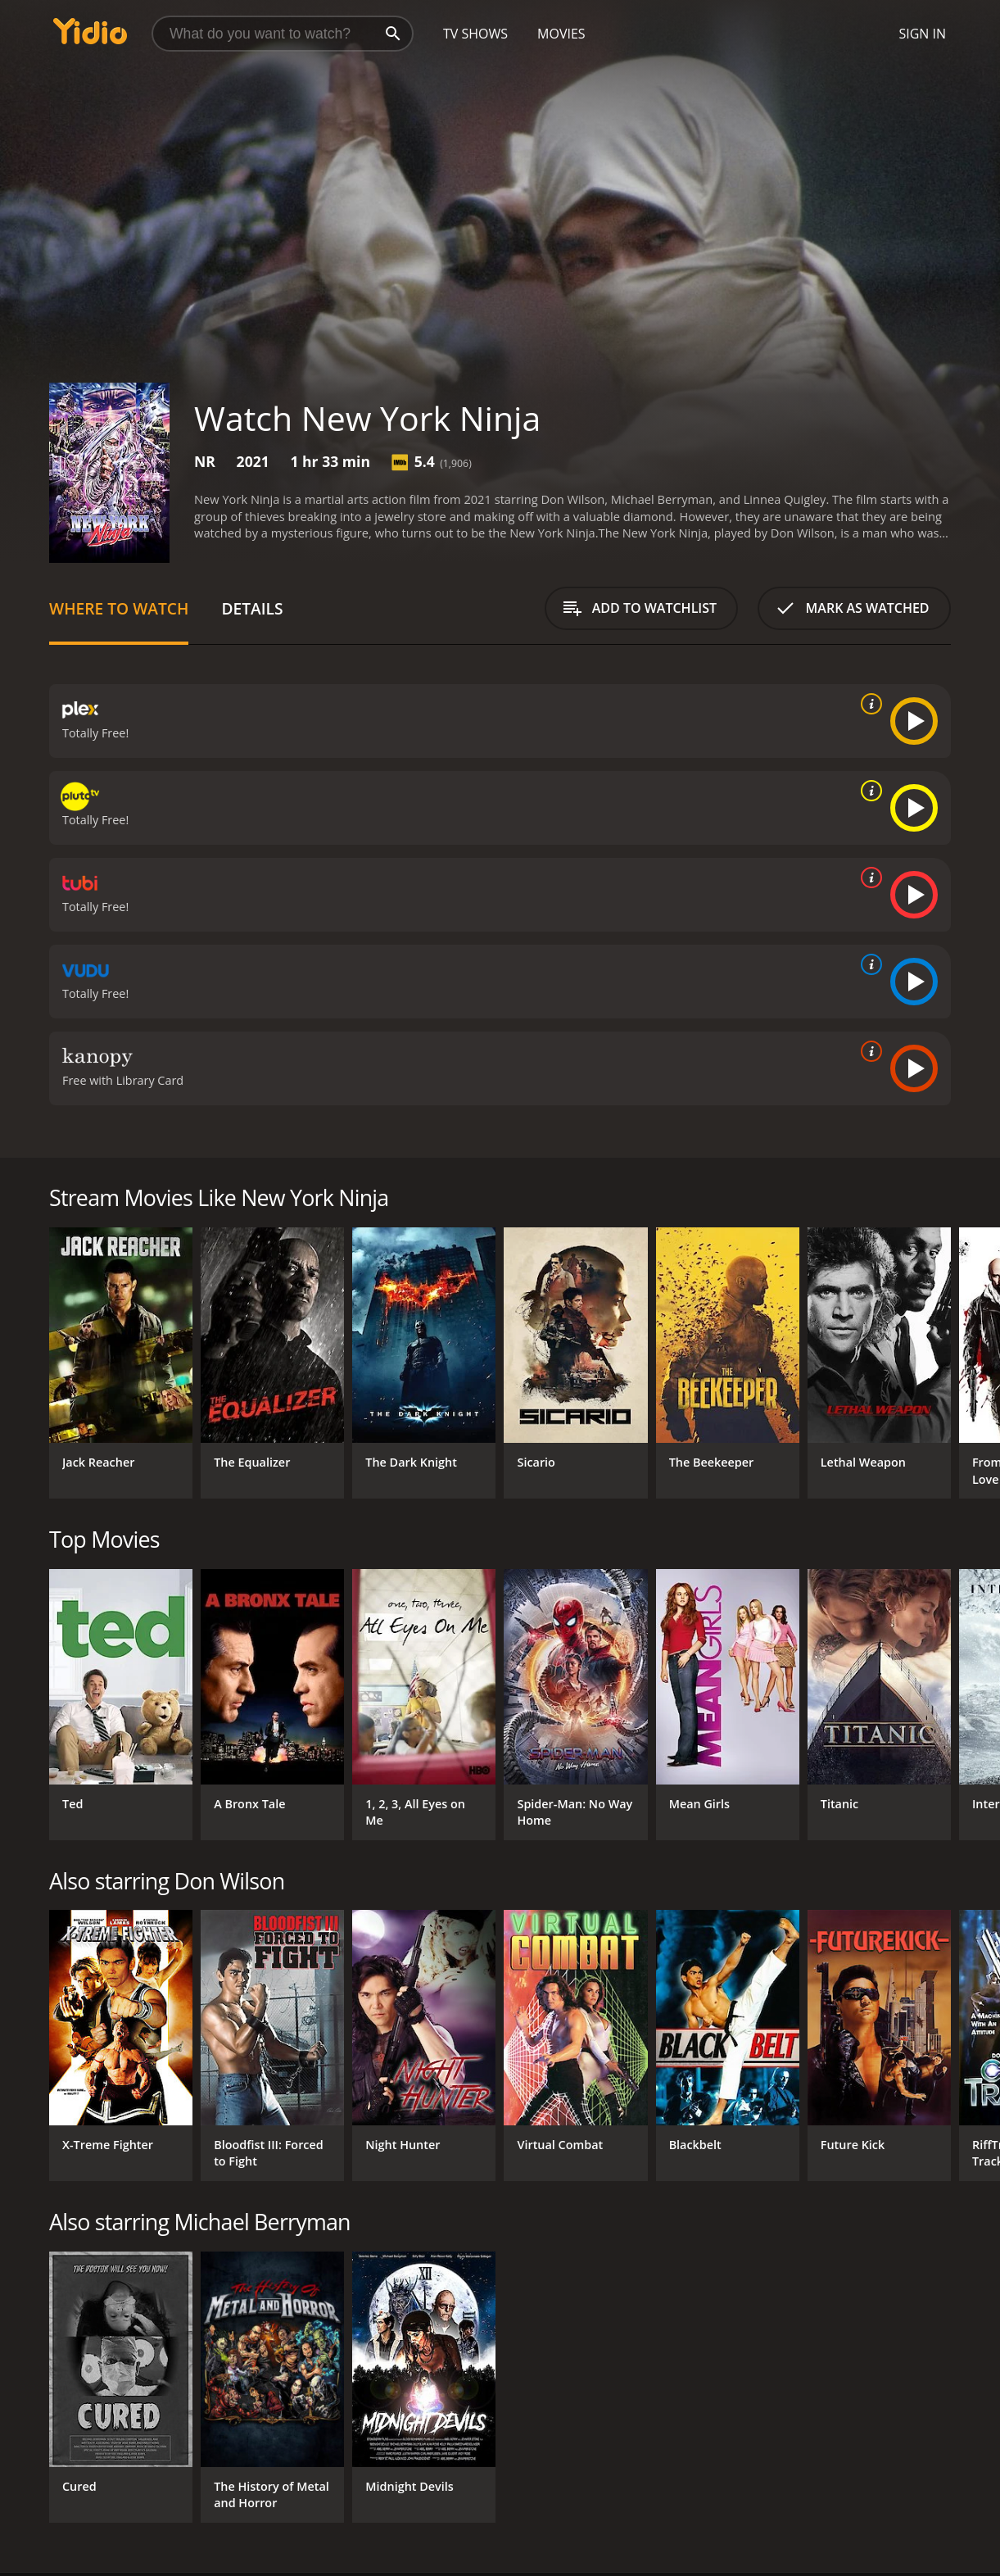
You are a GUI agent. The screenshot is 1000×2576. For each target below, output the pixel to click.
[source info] (868, 703)
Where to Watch (118, 608)
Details (252, 608)
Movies (561, 34)
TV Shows (475, 34)
